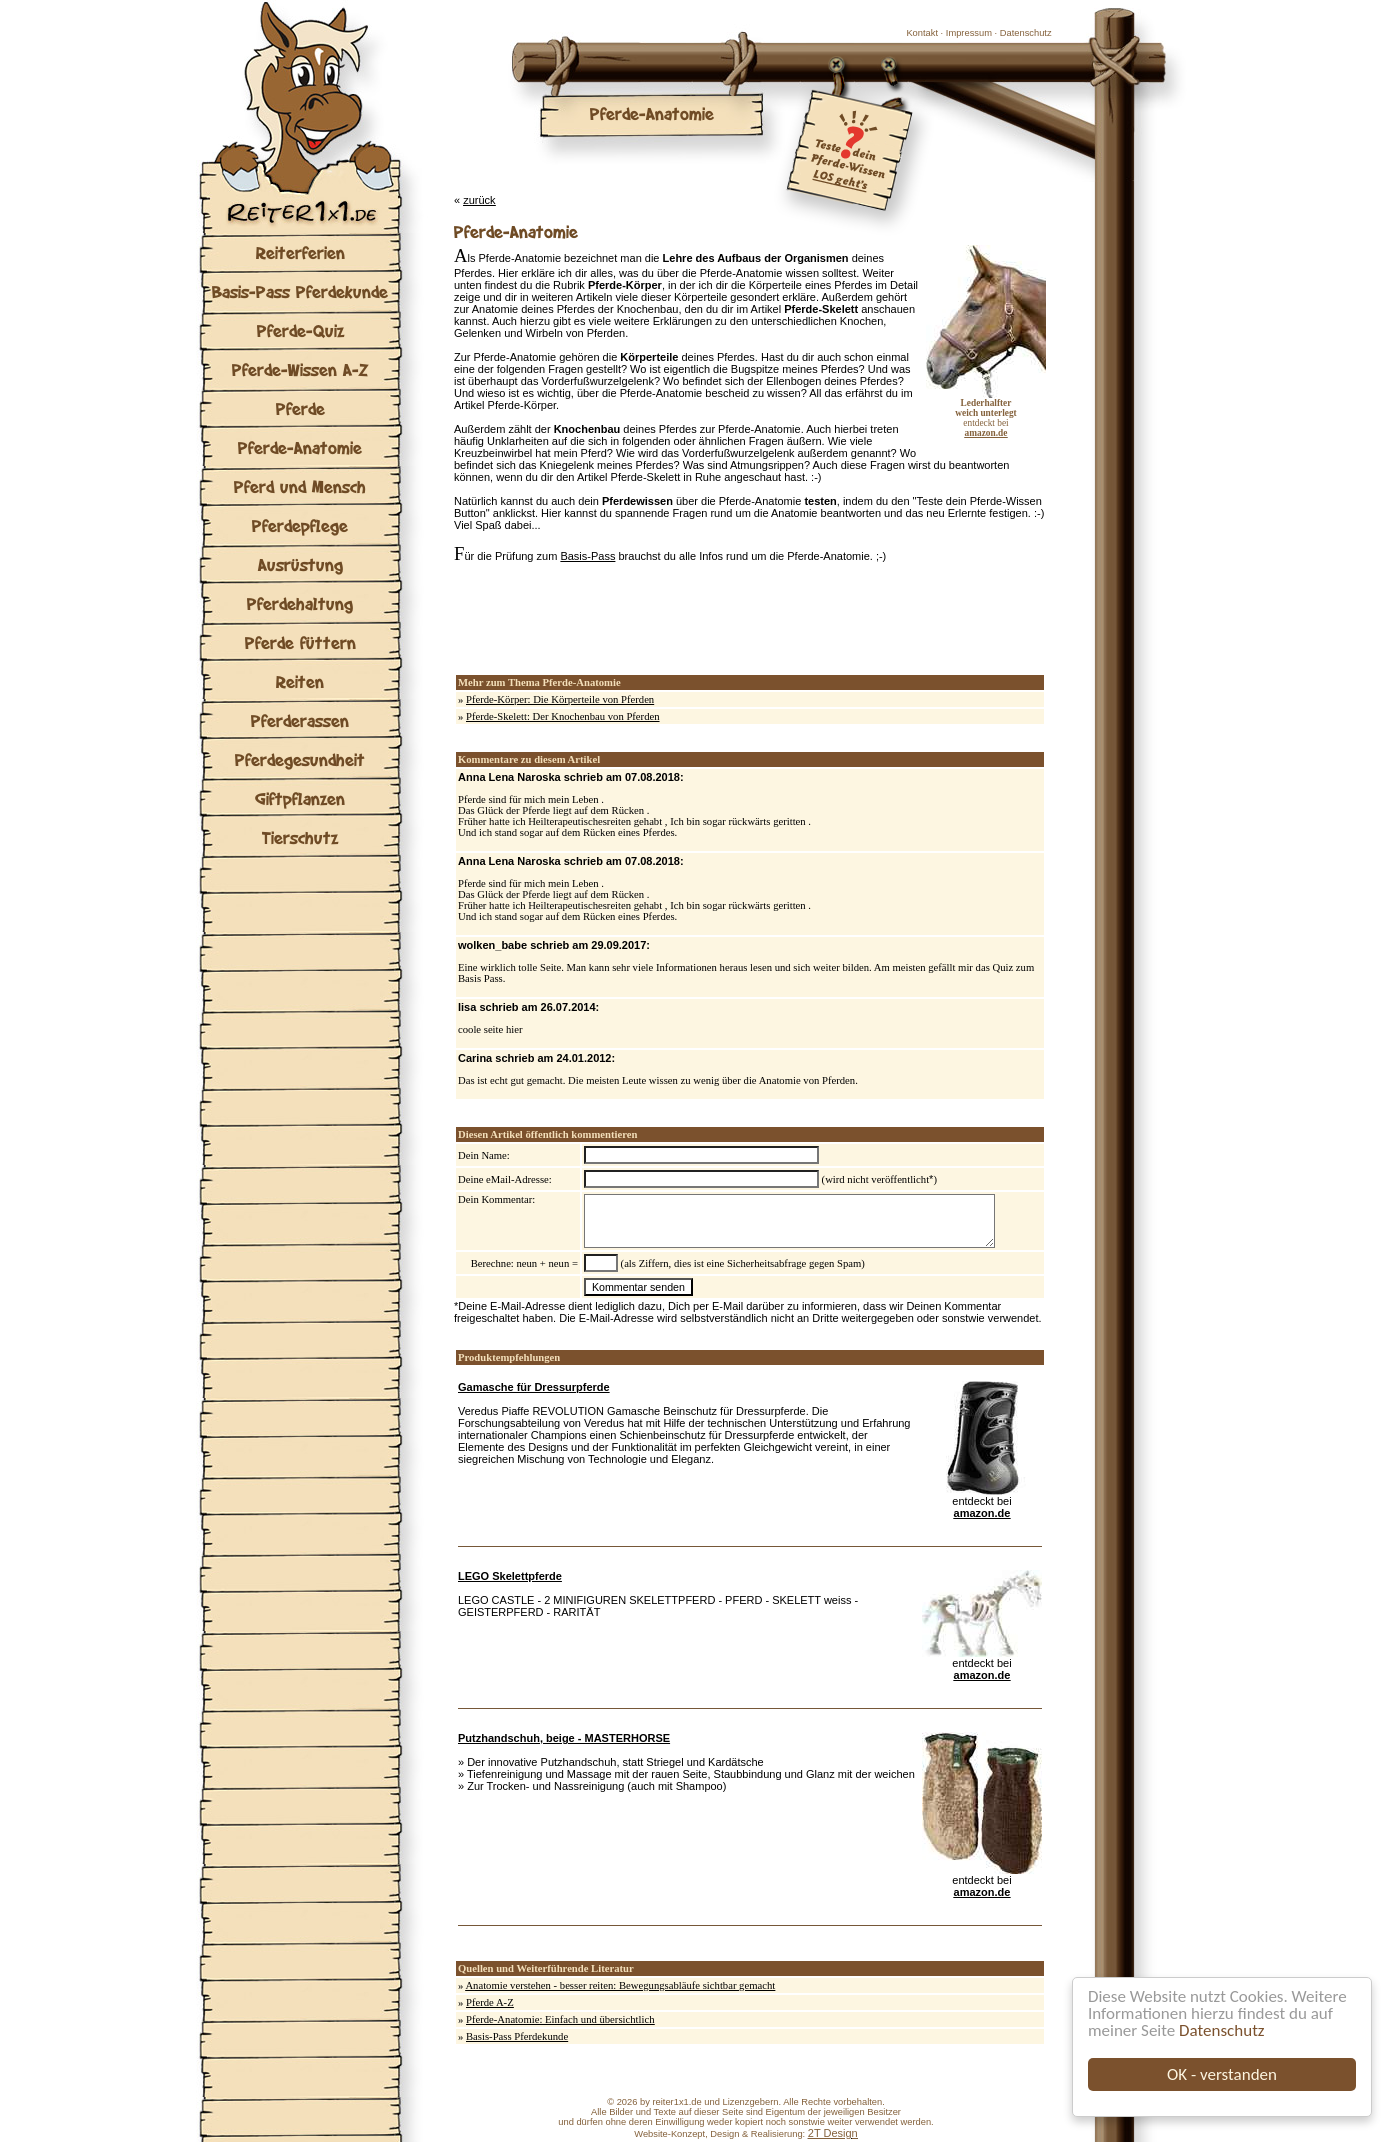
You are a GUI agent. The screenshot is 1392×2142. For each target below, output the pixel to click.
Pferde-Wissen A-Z (300, 369)
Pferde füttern (300, 642)
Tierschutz (300, 837)
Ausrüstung (300, 564)
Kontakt (922, 33)
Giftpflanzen (300, 798)
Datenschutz (1221, 2030)
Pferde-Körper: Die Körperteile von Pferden (560, 699)
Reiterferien (300, 252)
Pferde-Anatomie (300, 447)
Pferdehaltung (300, 603)
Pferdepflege (300, 525)
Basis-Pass (587, 556)
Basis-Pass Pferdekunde (300, 291)
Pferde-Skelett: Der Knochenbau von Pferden (563, 716)
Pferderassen (300, 720)
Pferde (300, 408)
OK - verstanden (1222, 2074)
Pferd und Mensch (300, 486)
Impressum (969, 33)
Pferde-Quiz (300, 330)
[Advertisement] (688, 619)
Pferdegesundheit (300, 759)
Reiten (300, 681)
